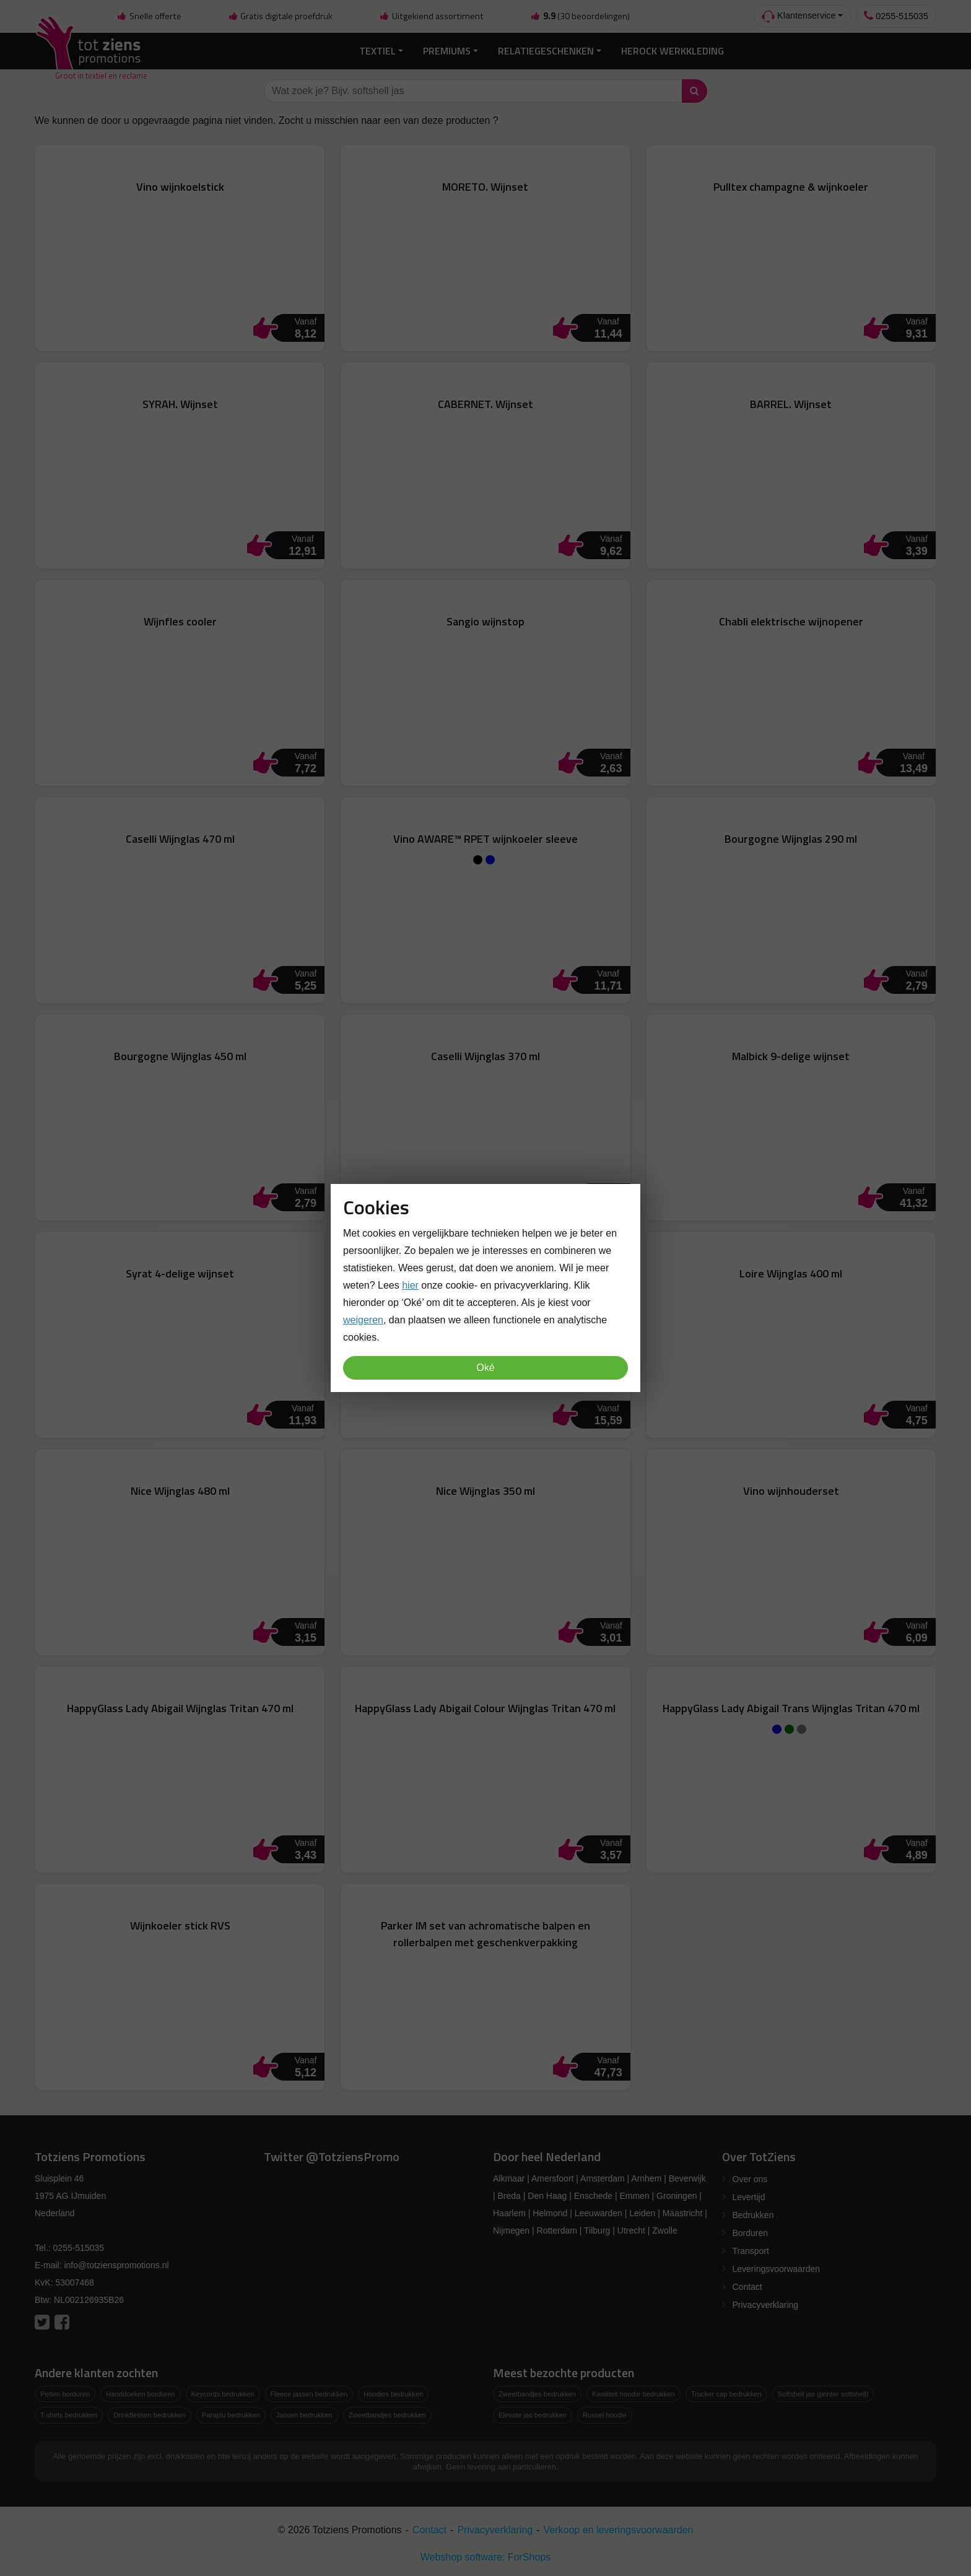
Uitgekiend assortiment (431, 16)
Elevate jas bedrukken (533, 2415)
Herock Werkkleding (672, 50)
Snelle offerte (148, 16)
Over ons (750, 2179)
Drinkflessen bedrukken (149, 2415)
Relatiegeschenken (546, 50)
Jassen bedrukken (304, 2415)
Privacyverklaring (766, 2305)
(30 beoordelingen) (579, 16)
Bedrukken (753, 2215)
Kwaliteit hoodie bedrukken (633, 2394)
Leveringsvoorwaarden (777, 2269)
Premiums (447, 50)
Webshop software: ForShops (485, 2557)
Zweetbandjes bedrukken (387, 2415)
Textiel (377, 50)
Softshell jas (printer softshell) (823, 2394)
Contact (747, 2287)
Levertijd (749, 2197)
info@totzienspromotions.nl (116, 2265)
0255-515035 (896, 16)
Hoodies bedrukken (393, 2394)
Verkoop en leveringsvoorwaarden (619, 2530)
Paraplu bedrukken (231, 2415)
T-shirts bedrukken (68, 2415)
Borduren (751, 2233)
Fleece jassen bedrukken (309, 2394)
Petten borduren (65, 2394)
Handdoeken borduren (140, 2394)
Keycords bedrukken (223, 2394)
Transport (751, 2251)
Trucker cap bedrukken (726, 2394)
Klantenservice (798, 16)
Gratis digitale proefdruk (280, 16)
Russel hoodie (605, 2415)
